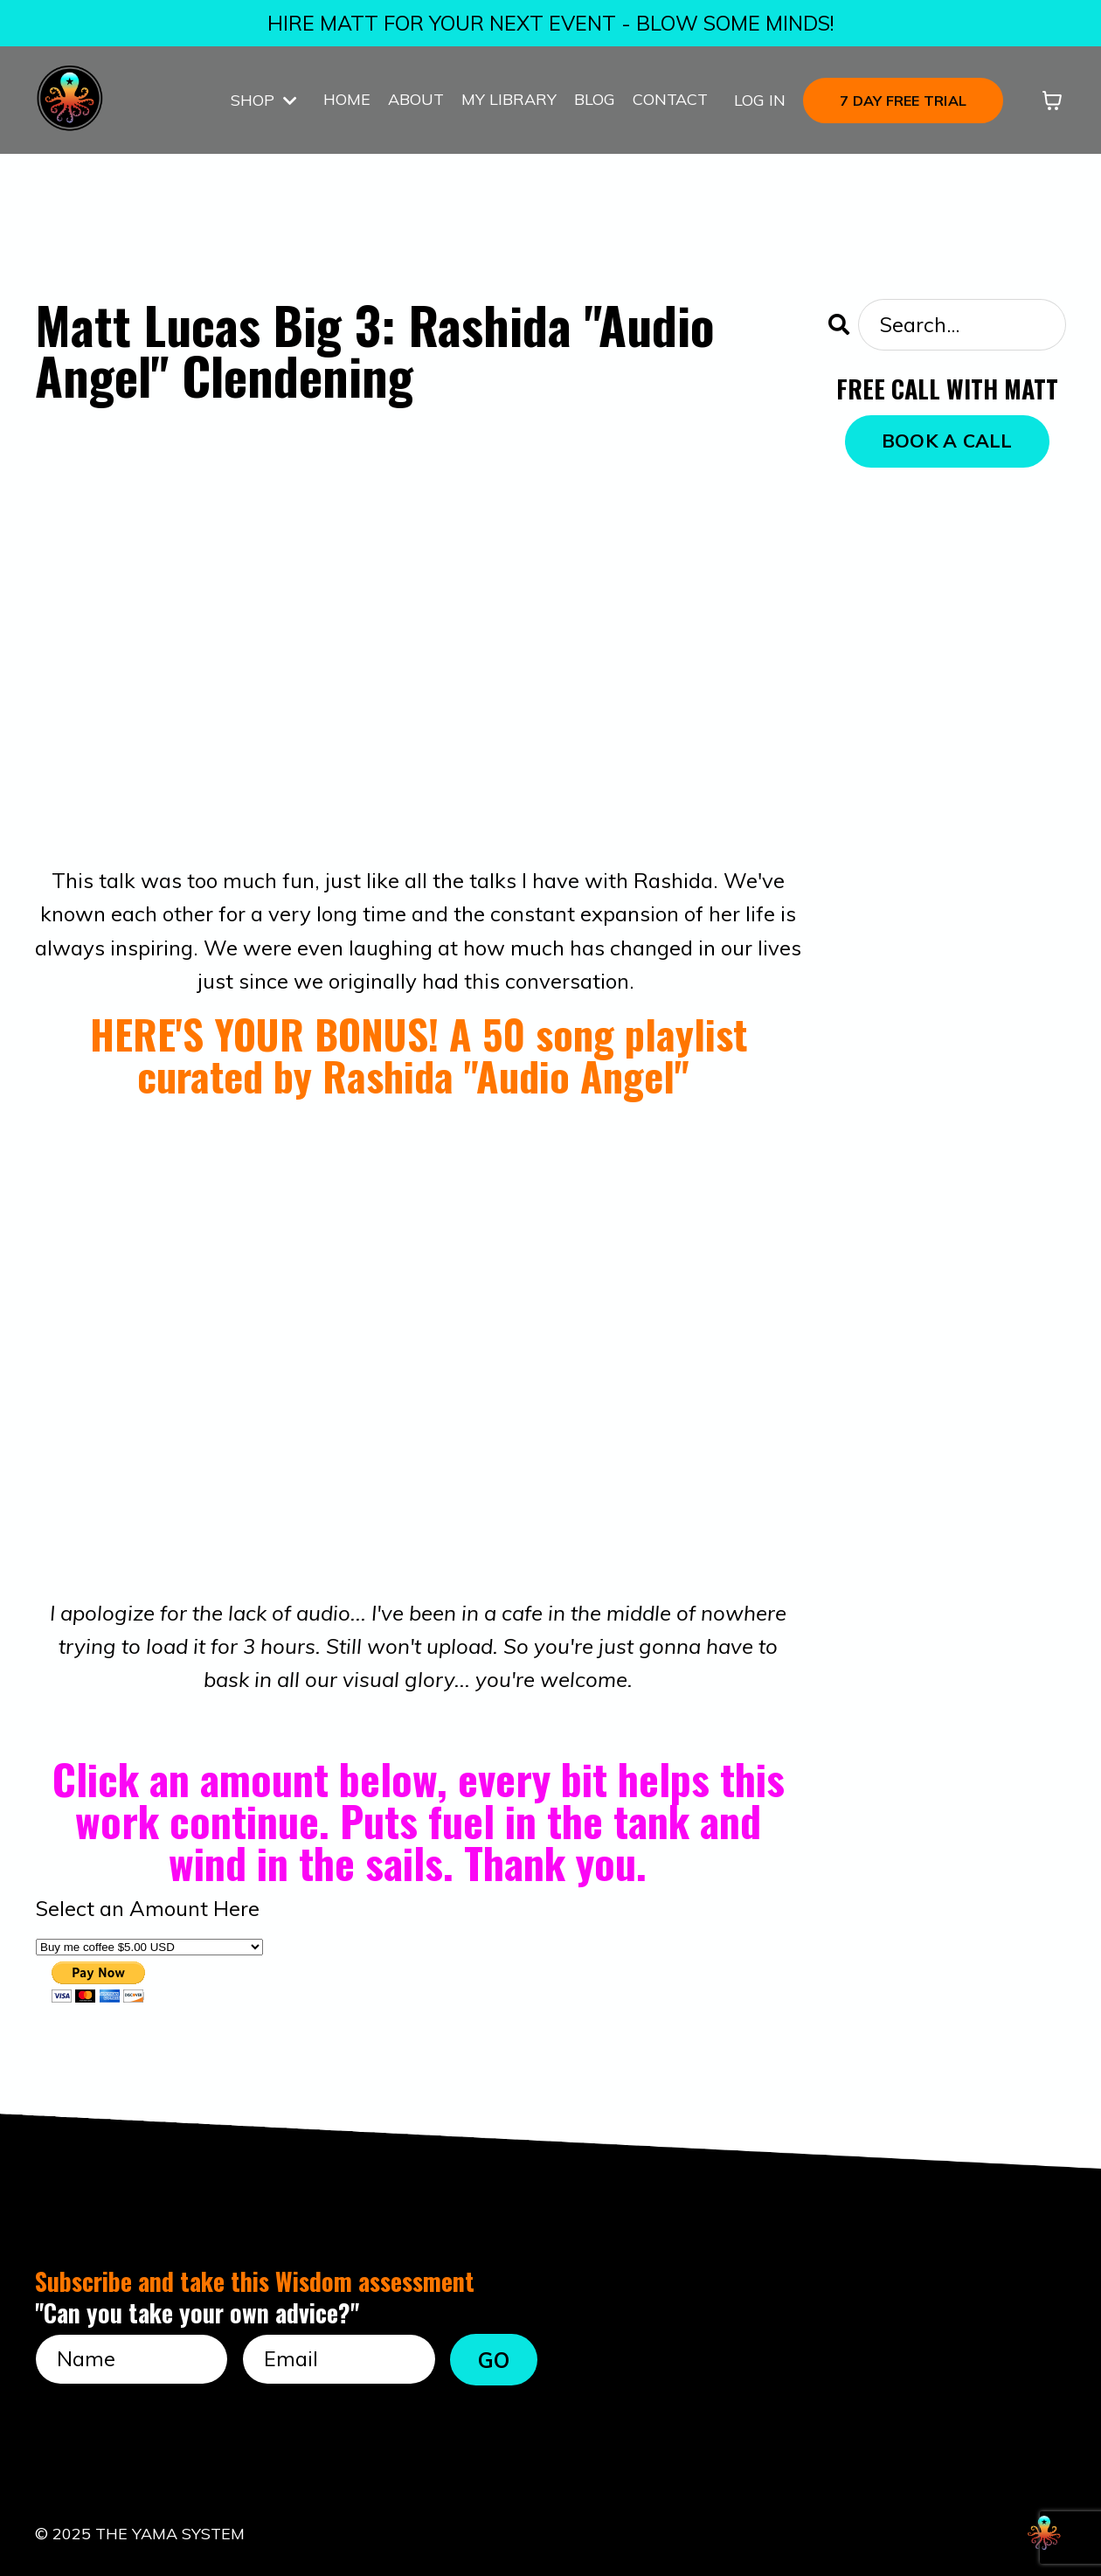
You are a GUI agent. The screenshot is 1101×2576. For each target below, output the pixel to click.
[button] (903, 99)
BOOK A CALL (947, 441)
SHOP (264, 100)
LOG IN (760, 100)
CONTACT (670, 100)
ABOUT (416, 100)
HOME (346, 100)
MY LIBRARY (509, 100)
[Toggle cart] (1052, 101)
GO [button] (494, 2359)
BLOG (594, 100)
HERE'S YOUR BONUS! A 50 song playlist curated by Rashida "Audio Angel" (419, 1054)
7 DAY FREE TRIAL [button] (903, 101)
